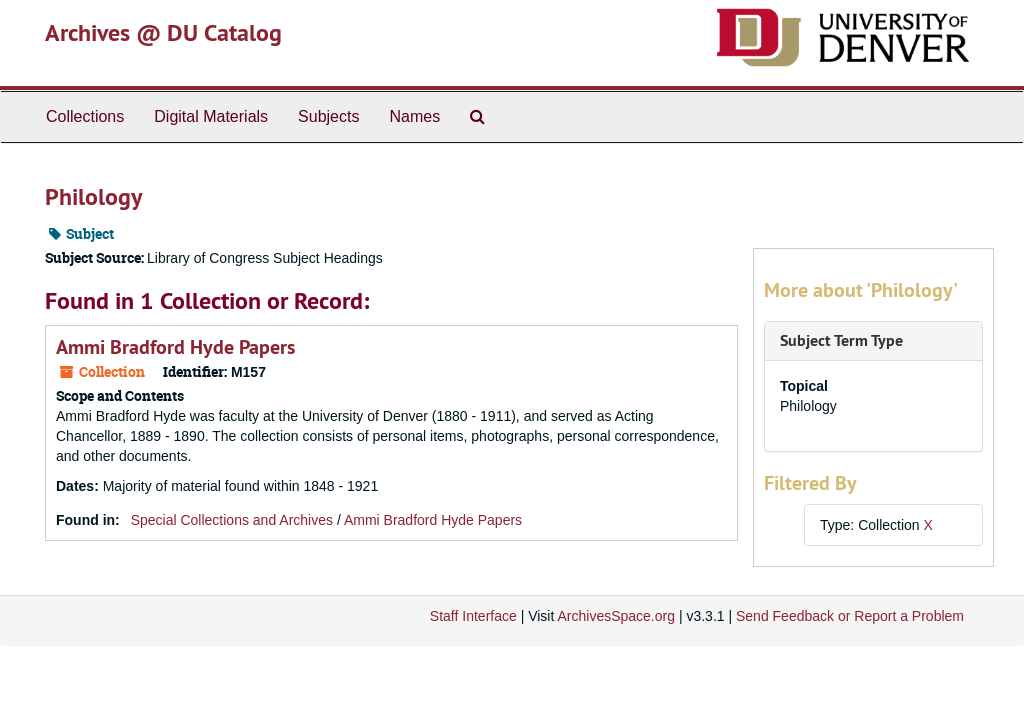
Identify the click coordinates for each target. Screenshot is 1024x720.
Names (414, 116)
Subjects (328, 116)
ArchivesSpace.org (616, 616)
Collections (85, 116)
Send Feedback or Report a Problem (850, 616)
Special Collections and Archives (232, 520)
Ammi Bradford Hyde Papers (175, 347)
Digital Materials (211, 116)
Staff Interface (473, 616)
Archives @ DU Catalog (163, 32)
